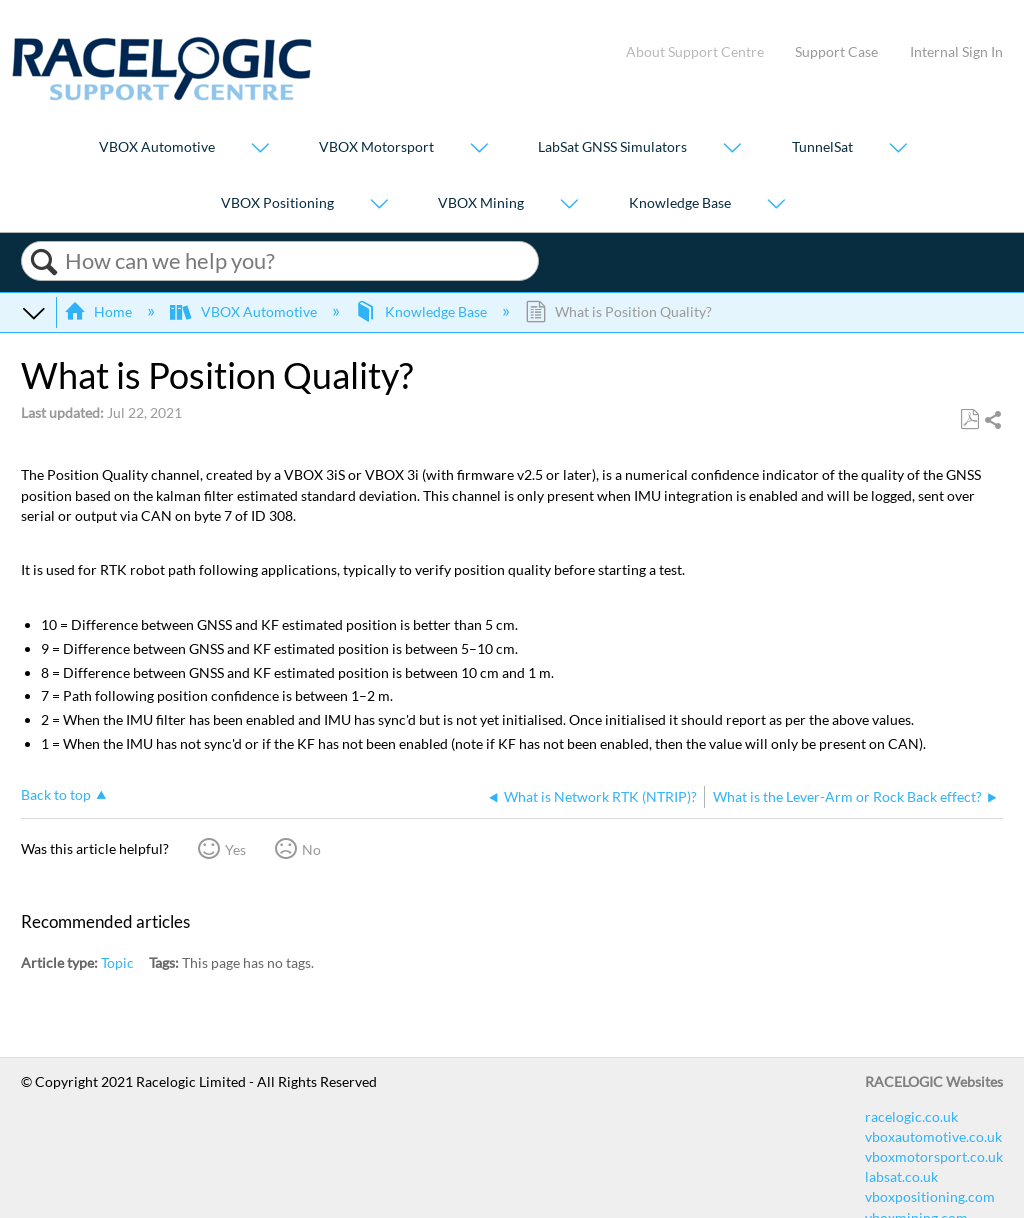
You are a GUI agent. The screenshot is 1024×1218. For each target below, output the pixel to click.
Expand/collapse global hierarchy (34, 312)
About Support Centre (695, 51)
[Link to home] (162, 95)
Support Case (836, 51)
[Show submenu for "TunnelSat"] (898, 149)
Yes (235, 849)
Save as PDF (969, 419)
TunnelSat (822, 147)
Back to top (56, 794)
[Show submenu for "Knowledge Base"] (776, 204)
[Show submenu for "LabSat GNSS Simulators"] (732, 149)
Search (43, 262)
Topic (117, 962)
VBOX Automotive (157, 147)
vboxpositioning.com (930, 1196)
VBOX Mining (481, 202)
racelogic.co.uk (911, 1116)
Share (992, 421)
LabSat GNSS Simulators (612, 147)
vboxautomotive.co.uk (933, 1136)
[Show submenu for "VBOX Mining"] (569, 204)
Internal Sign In (956, 51)
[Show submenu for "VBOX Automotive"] (260, 149)
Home (99, 311)
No (311, 849)
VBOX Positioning (277, 202)
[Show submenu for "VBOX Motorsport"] (479, 149)
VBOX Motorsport (376, 147)
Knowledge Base (680, 202)
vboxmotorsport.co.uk (934, 1156)
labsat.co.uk (901, 1176)
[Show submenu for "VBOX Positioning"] (379, 204)
